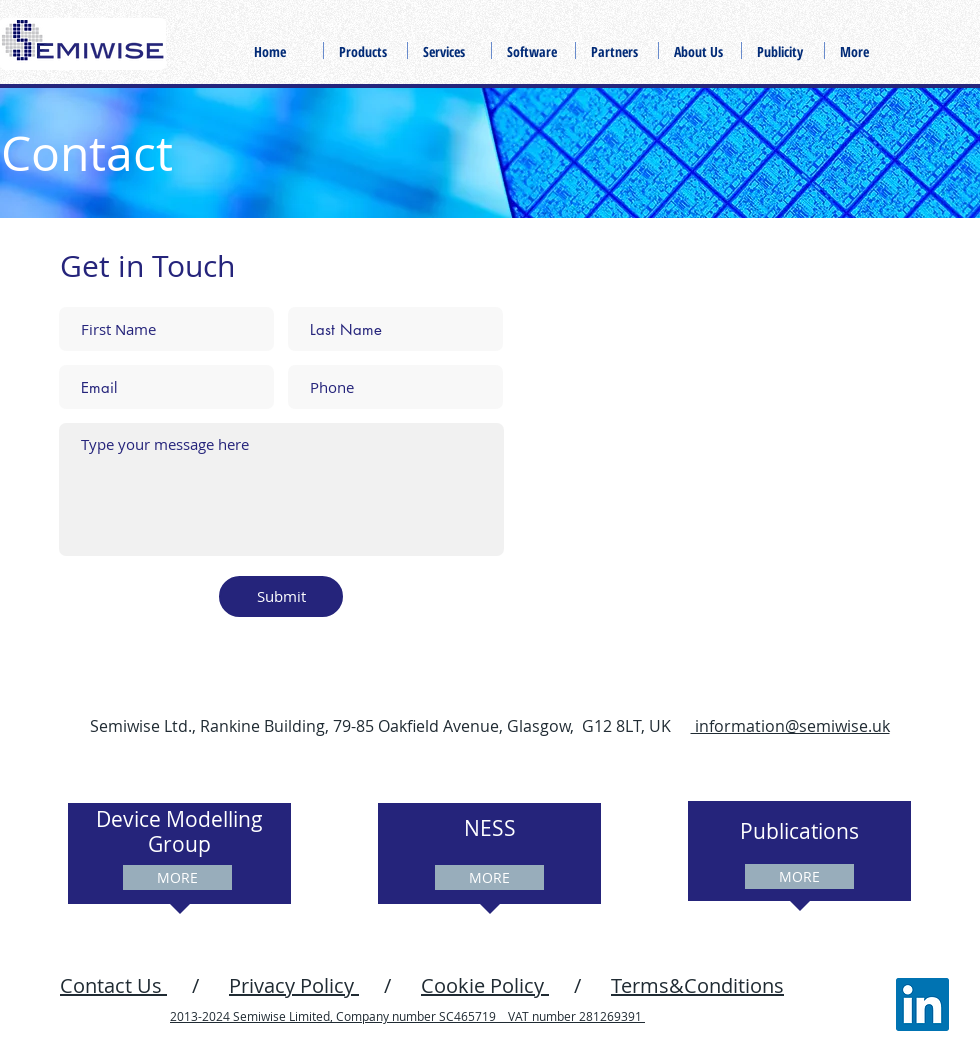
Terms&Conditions (697, 985)
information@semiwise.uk (790, 726)
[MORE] (177, 877)
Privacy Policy (294, 985)
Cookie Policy (485, 985)
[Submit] (281, 596)
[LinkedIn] (922, 1004)
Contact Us (113, 985)
